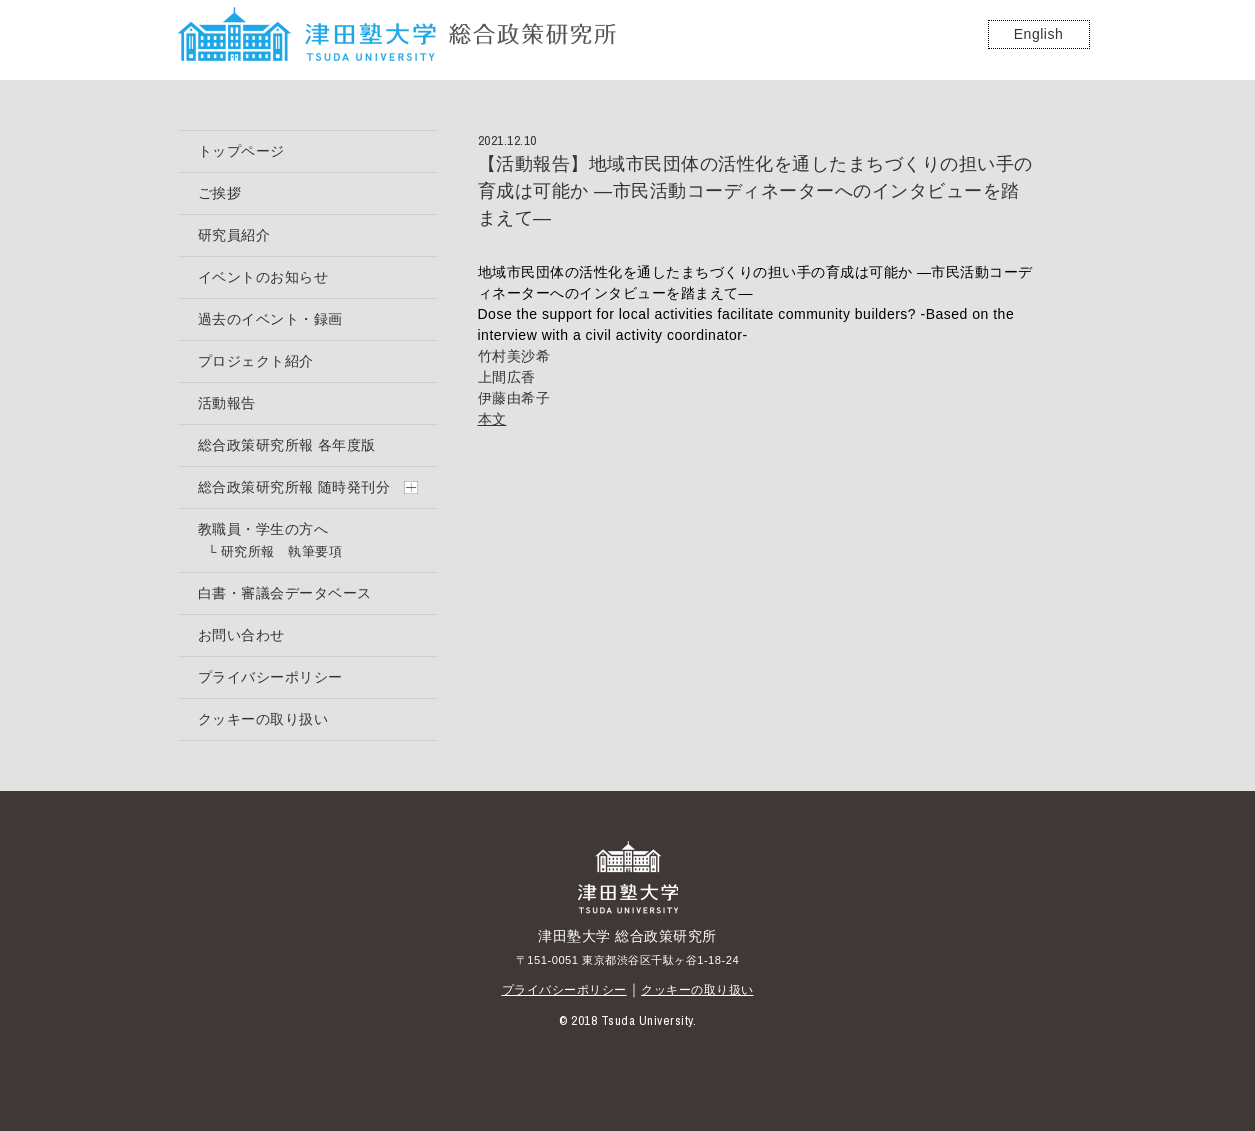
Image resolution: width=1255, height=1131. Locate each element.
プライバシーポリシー (564, 990)
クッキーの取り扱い (697, 990)
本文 (492, 419)
